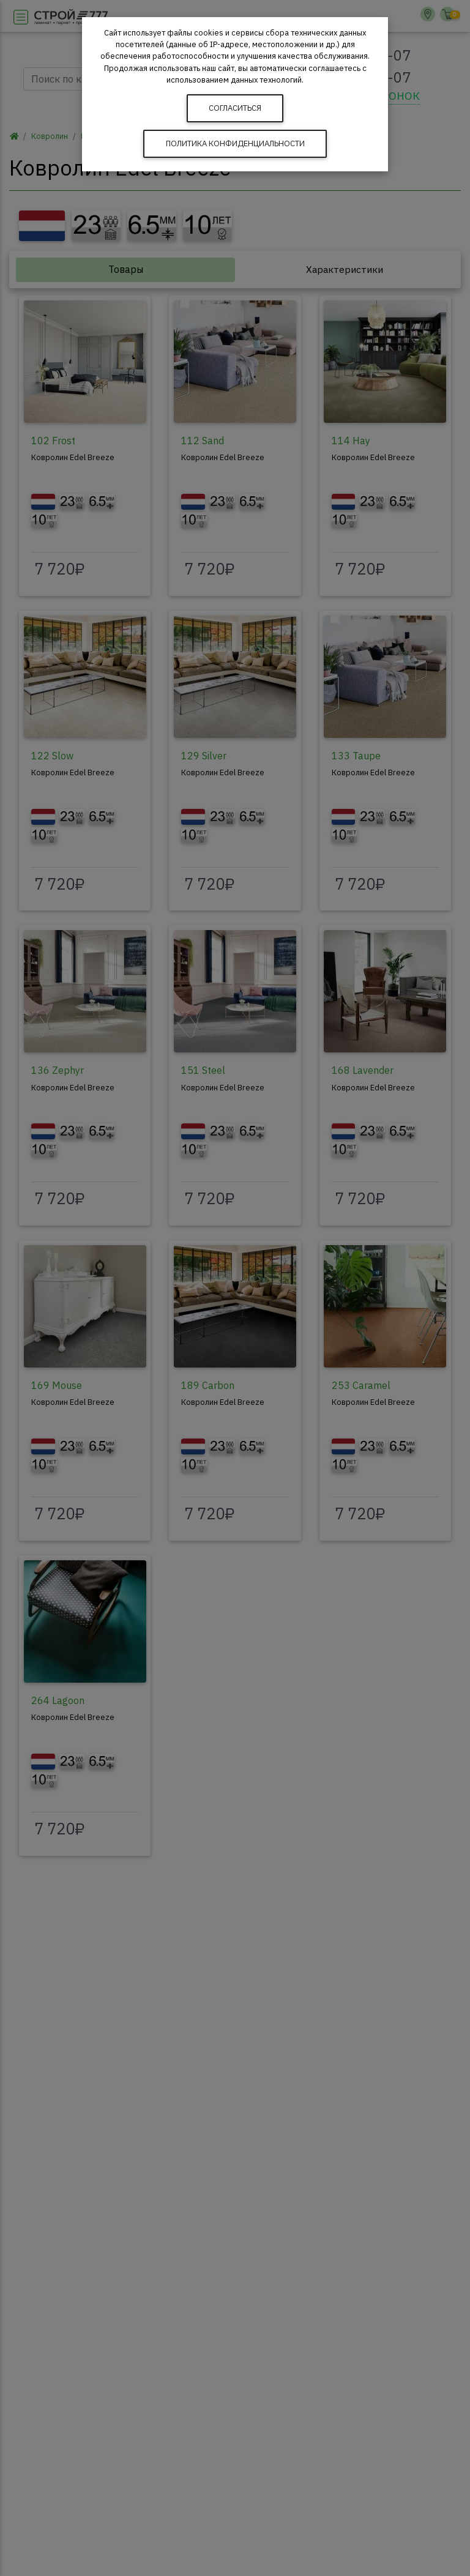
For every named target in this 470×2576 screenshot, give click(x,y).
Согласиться (235, 108)
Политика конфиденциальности (235, 143)
